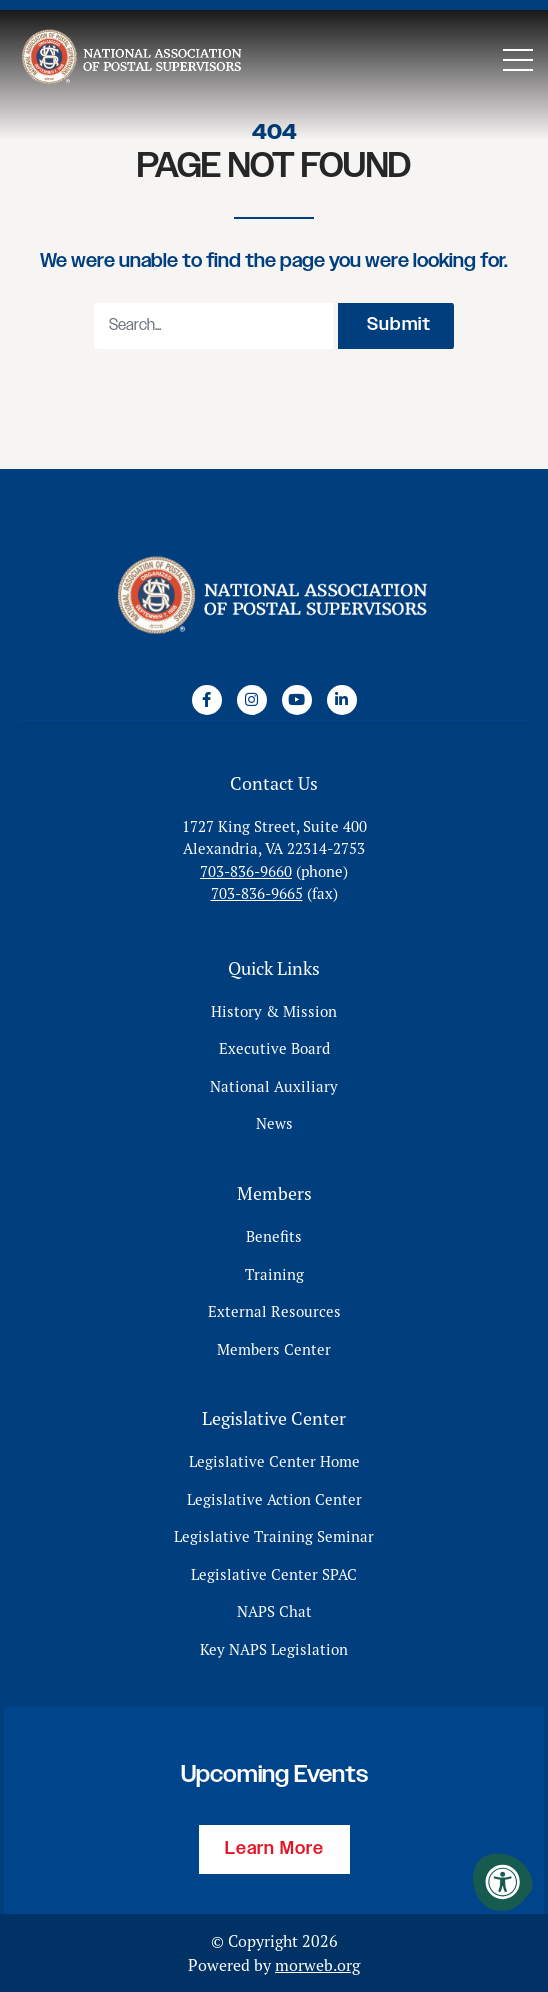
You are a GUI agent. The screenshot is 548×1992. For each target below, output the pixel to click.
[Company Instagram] (252, 700)
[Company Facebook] (207, 700)
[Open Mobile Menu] (518, 60)
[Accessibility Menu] (503, 1882)
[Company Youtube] (297, 700)
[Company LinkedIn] (342, 700)
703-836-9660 (246, 871)
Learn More (274, 1849)
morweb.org (317, 1965)
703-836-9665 (257, 893)
